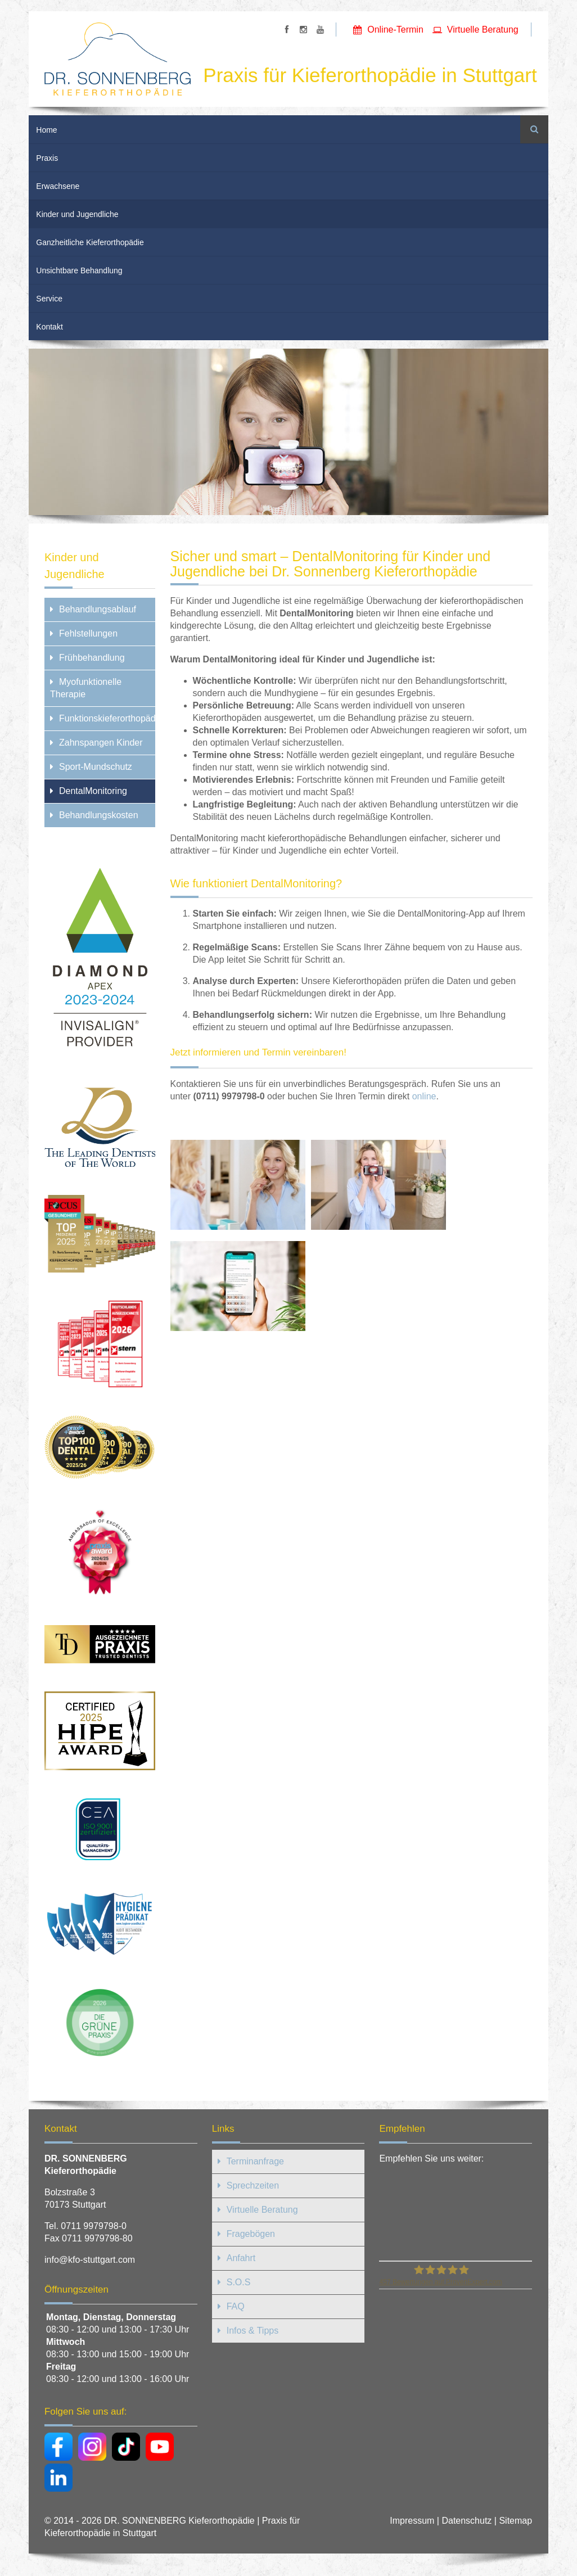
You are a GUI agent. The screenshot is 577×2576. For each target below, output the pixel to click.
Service (49, 298)
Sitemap (515, 2520)
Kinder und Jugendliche (77, 214)
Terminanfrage (255, 2161)
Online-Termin (395, 29)
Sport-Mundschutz (95, 767)
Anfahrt (241, 2258)
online (424, 1096)
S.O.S (239, 2282)
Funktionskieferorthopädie (107, 718)
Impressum (412, 2520)
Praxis (47, 158)
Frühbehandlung (92, 657)
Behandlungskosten (98, 815)
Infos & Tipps (253, 2330)
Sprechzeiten (253, 2185)
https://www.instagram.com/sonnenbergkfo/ (303, 29)
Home (46, 129)
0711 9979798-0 (94, 2226)
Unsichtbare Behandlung (79, 270)
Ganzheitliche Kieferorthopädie (89, 242)
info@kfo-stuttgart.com (89, 2259)
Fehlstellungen (88, 633)
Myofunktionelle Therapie (85, 688)
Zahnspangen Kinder (101, 742)
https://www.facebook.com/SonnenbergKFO (287, 29)
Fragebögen (251, 2234)
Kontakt (49, 326)
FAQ (236, 2306)
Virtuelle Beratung (483, 29)
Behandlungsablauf (97, 609)
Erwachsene (57, 186)
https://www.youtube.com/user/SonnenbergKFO (320, 29)
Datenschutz (466, 2520)
